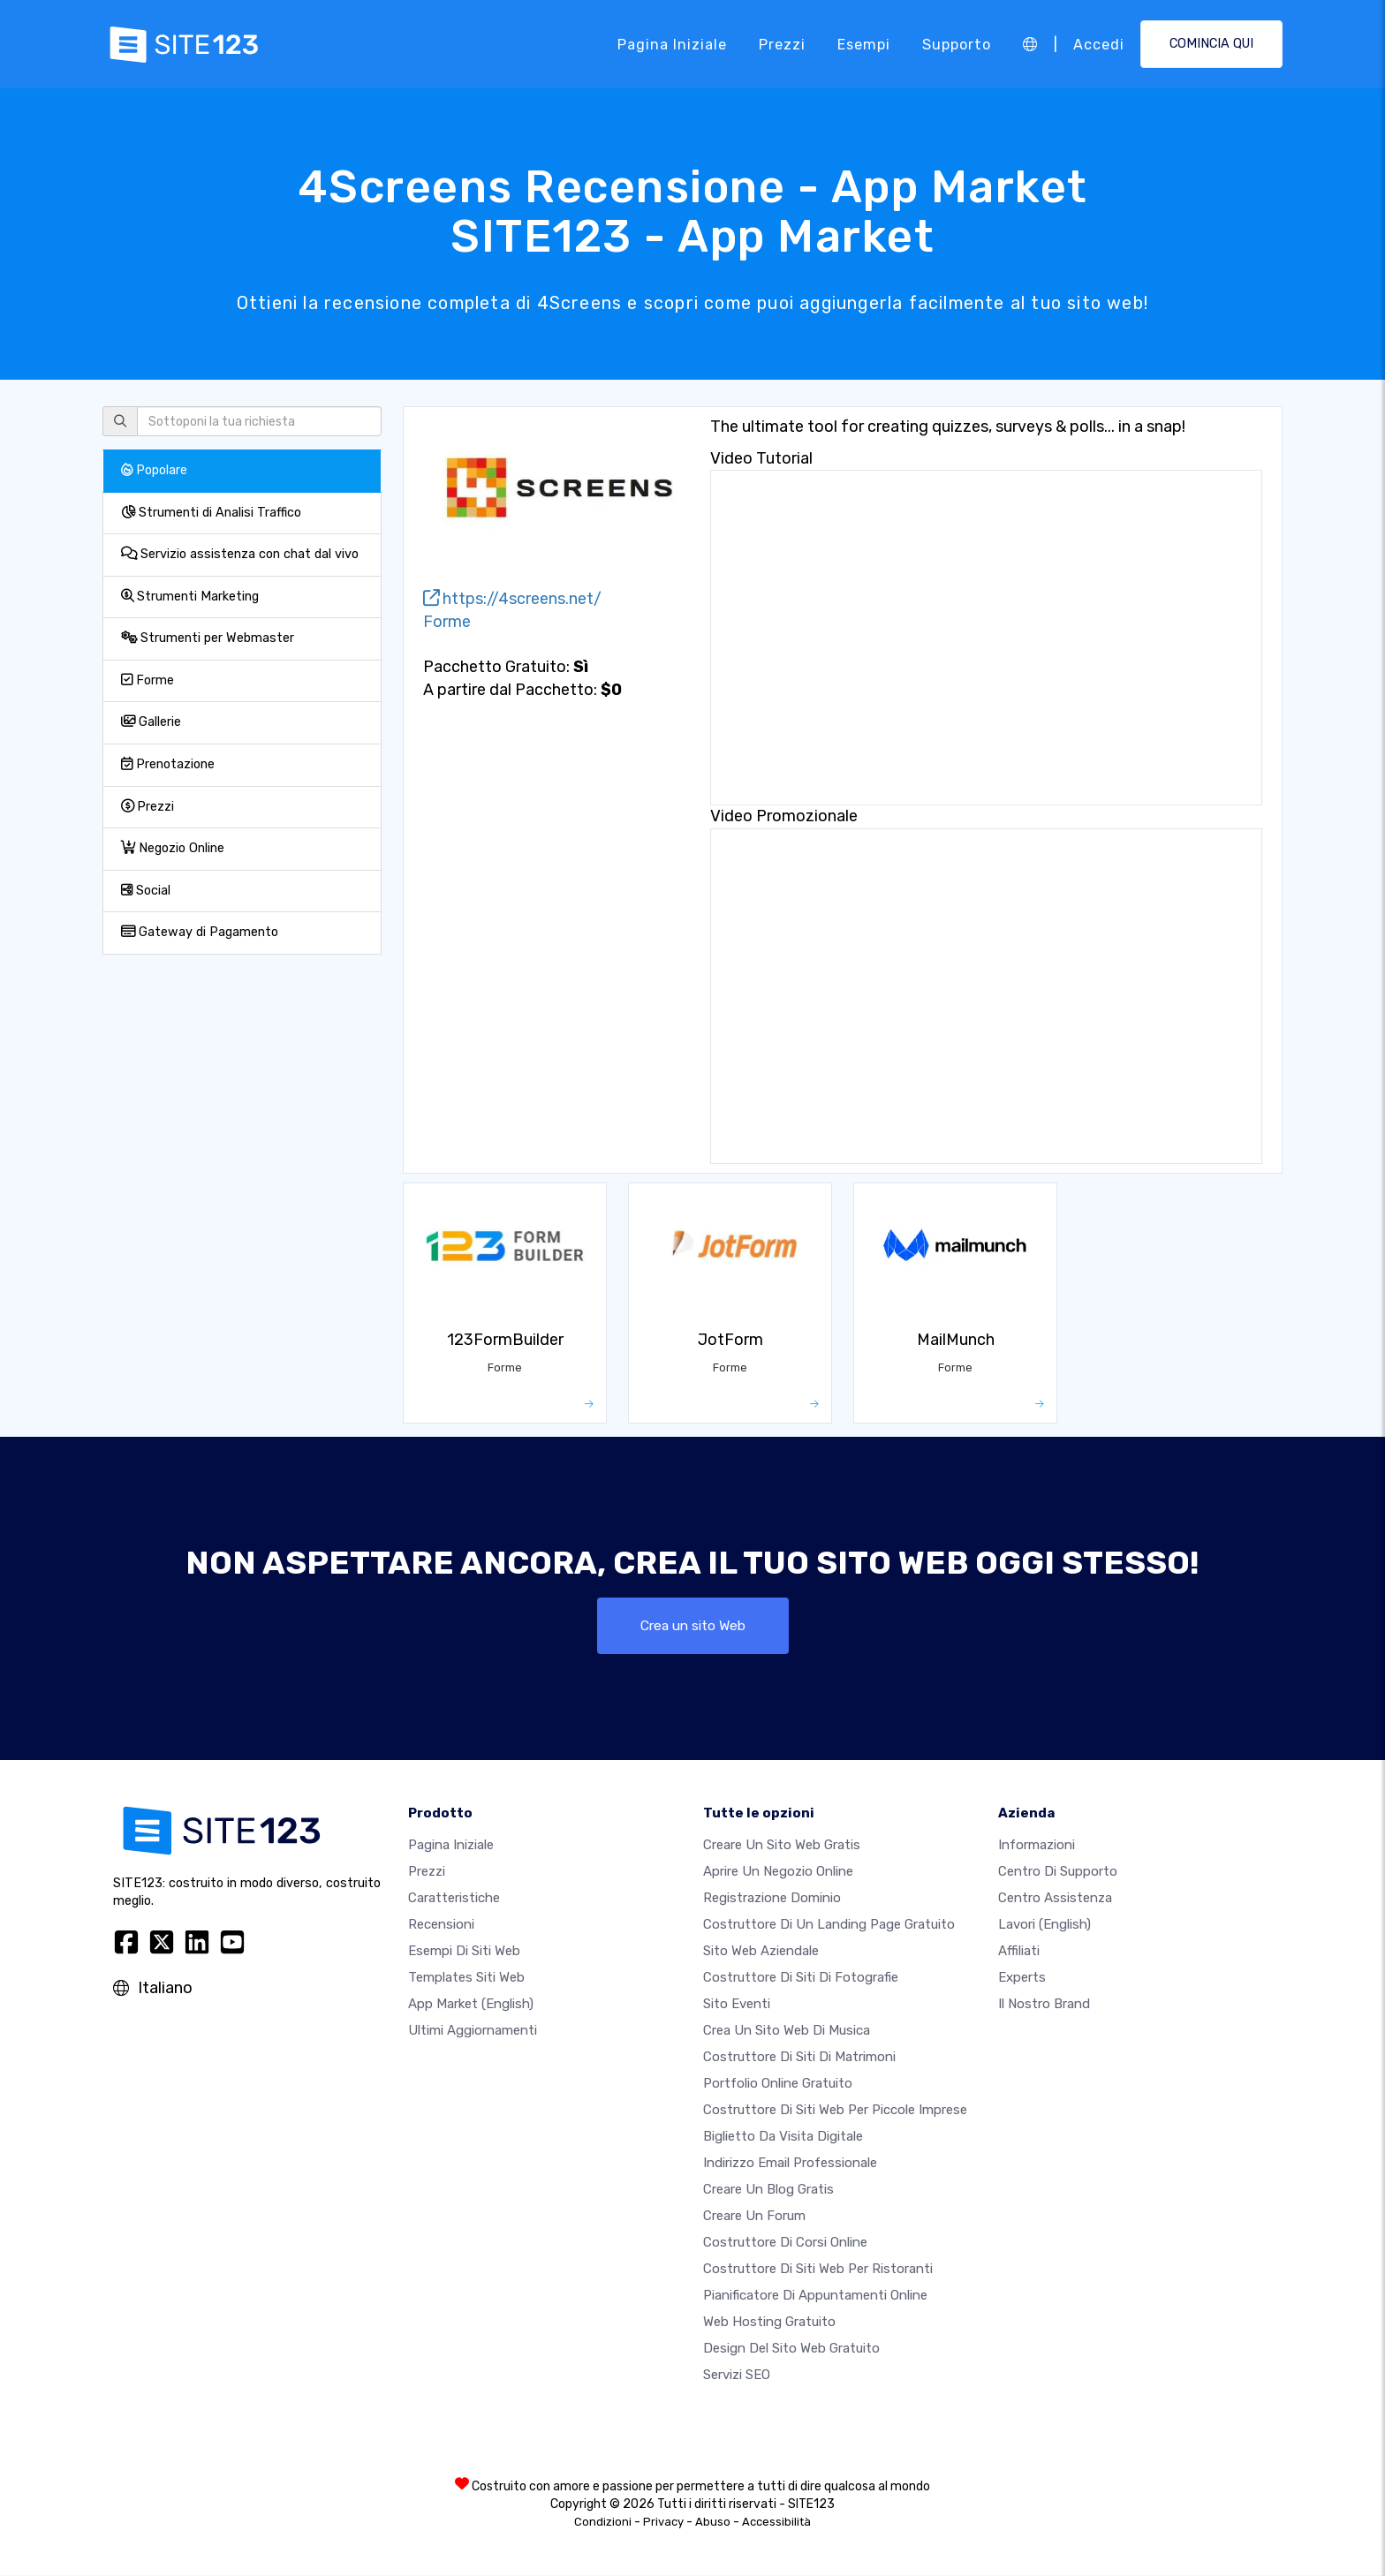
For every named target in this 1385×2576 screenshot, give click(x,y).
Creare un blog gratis (768, 2190)
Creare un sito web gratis (781, 1846)
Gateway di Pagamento (199, 932)
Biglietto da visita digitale (783, 2137)
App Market (471, 2005)
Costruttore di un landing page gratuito (829, 1925)
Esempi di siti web (464, 1952)
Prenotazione (168, 764)
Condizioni (603, 2522)
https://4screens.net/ (512, 598)
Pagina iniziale (672, 43)
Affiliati (1019, 1952)
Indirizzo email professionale (790, 2164)
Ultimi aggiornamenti (472, 2031)
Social (145, 890)
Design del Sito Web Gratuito (791, 2349)
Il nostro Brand (1044, 2005)
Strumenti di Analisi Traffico (211, 512)
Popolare (154, 470)
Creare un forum (754, 2217)
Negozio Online (172, 848)
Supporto (956, 43)
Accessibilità (776, 2522)
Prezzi (782, 43)
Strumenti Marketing (190, 596)
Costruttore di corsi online (785, 2243)
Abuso (712, 2522)
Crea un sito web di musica (786, 2031)
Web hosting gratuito (769, 2322)
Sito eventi (736, 2005)
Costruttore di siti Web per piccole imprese (835, 2111)
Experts (1022, 1978)
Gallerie (151, 721)
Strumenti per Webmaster (207, 638)
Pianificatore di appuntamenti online (815, 2296)
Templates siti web (466, 1978)
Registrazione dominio (772, 1899)
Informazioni (1036, 1846)
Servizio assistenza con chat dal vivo (240, 554)
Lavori (1044, 1925)
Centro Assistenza (1055, 1899)
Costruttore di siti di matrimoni (799, 2058)
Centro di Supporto (1057, 1872)
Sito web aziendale (761, 1952)
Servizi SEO (736, 2375)
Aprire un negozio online (778, 1872)
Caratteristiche (454, 1899)
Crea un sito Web (693, 1625)
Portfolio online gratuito (777, 2084)
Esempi (863, 43)
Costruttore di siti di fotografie (800, 1978)
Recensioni (441, 1925)
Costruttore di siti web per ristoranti (818, 2270)
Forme (147, 680)
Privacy (663, 2522)
